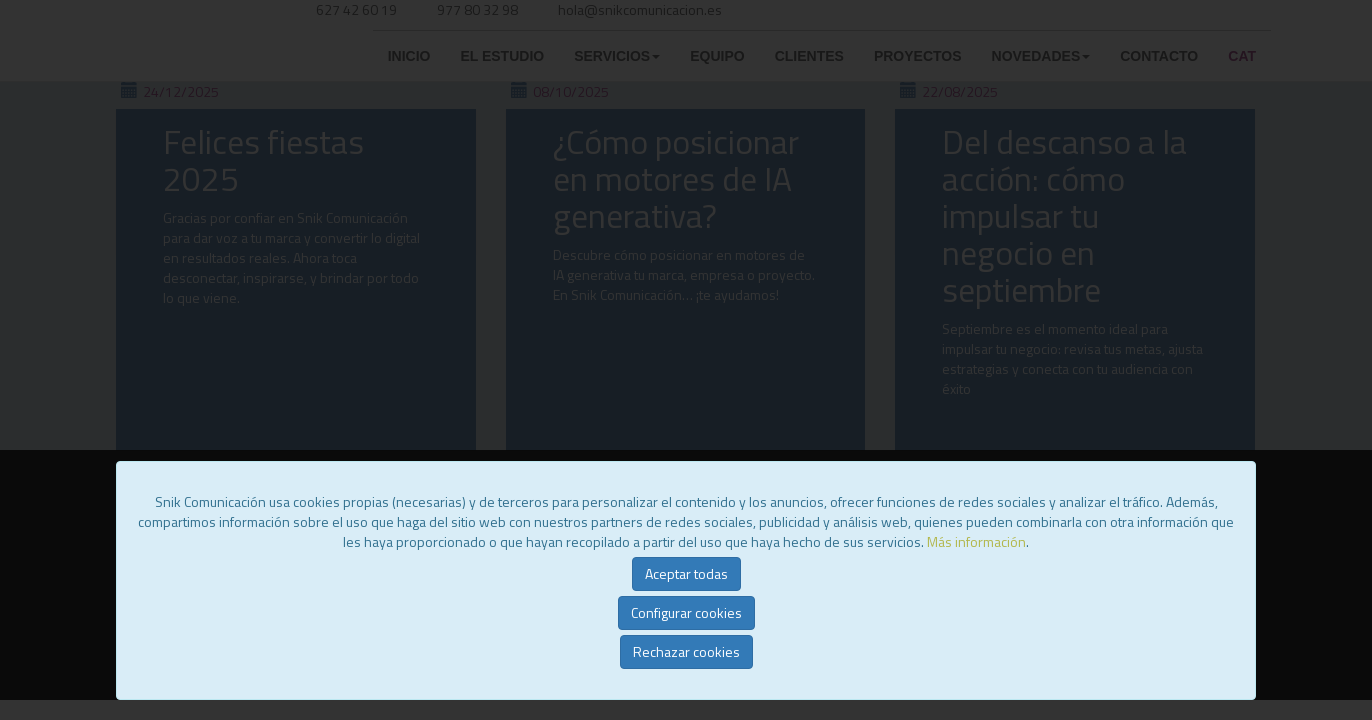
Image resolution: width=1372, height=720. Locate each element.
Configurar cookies (686, 612)
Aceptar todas (686, 573)
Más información (976, 541)
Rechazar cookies (686, 651)
